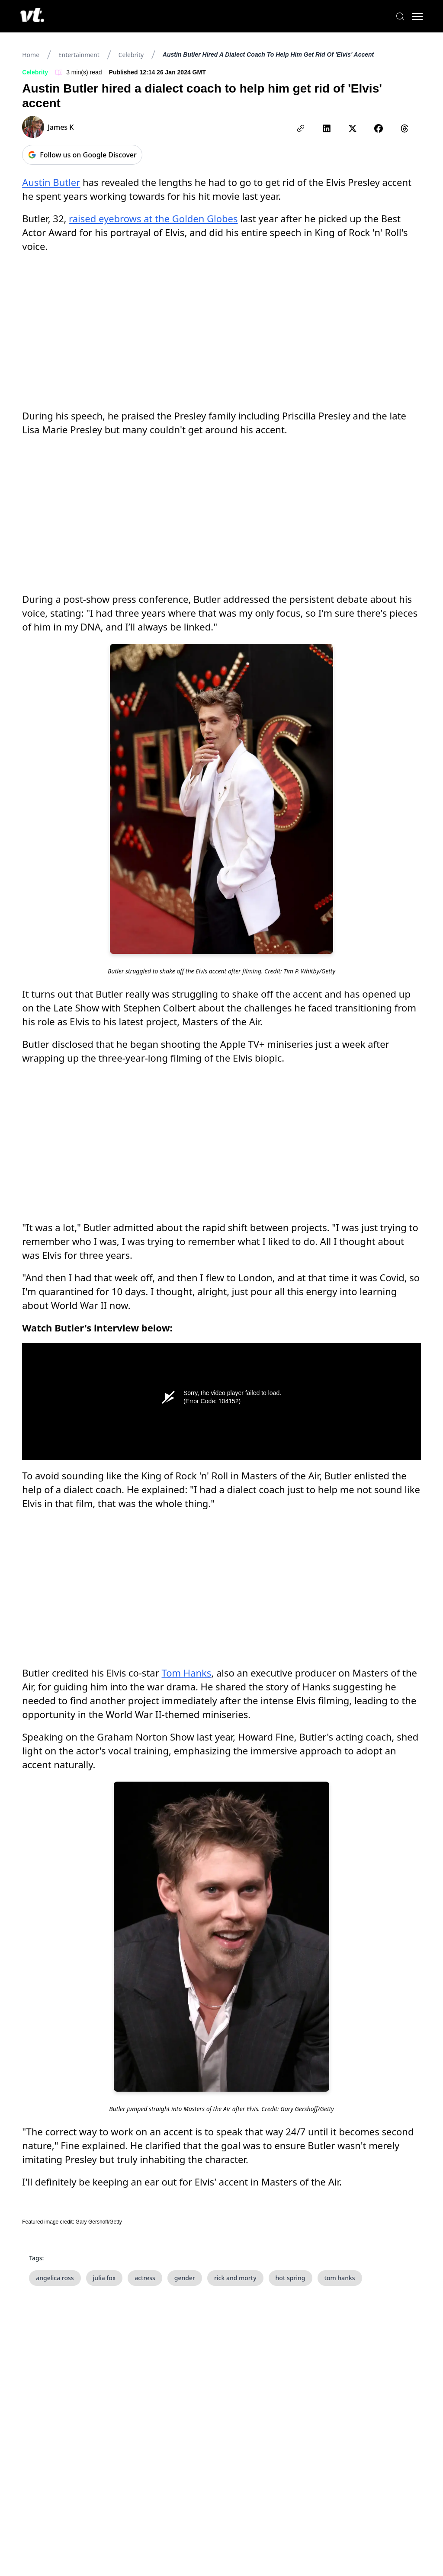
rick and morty (235, 2278)
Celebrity (131, 55)
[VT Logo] (33, 16)
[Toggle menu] (417, 16)
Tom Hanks (186, 1672)
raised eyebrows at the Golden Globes (153, 218)
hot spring (290, 2278)
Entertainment (79, 55)
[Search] (400, 16)
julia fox (104, 2278)
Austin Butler (51, 182)
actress (145, 2278)
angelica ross (55, 2278)
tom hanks (339, 2278)
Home (30, 55)
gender (184, 2278)
